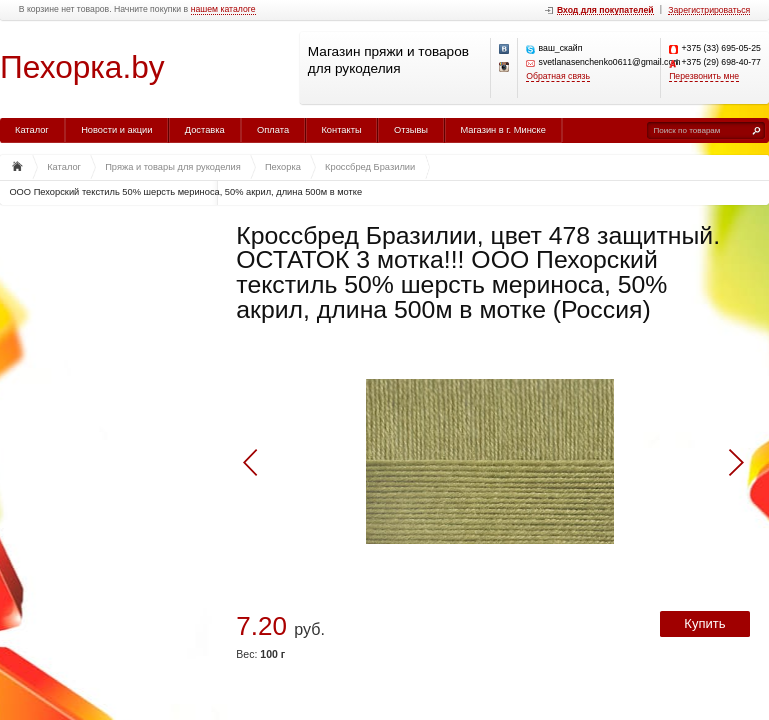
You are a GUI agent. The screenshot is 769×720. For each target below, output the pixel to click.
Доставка (205, 130)
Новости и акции (116, 130)
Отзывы (411, 130)
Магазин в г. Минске (502, 130)
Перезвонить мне (704, 76)
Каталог (32, 130)
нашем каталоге (223, 9)
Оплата (273, 130)
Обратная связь (558, 76)
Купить (704, 623)
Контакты (341, 130)
